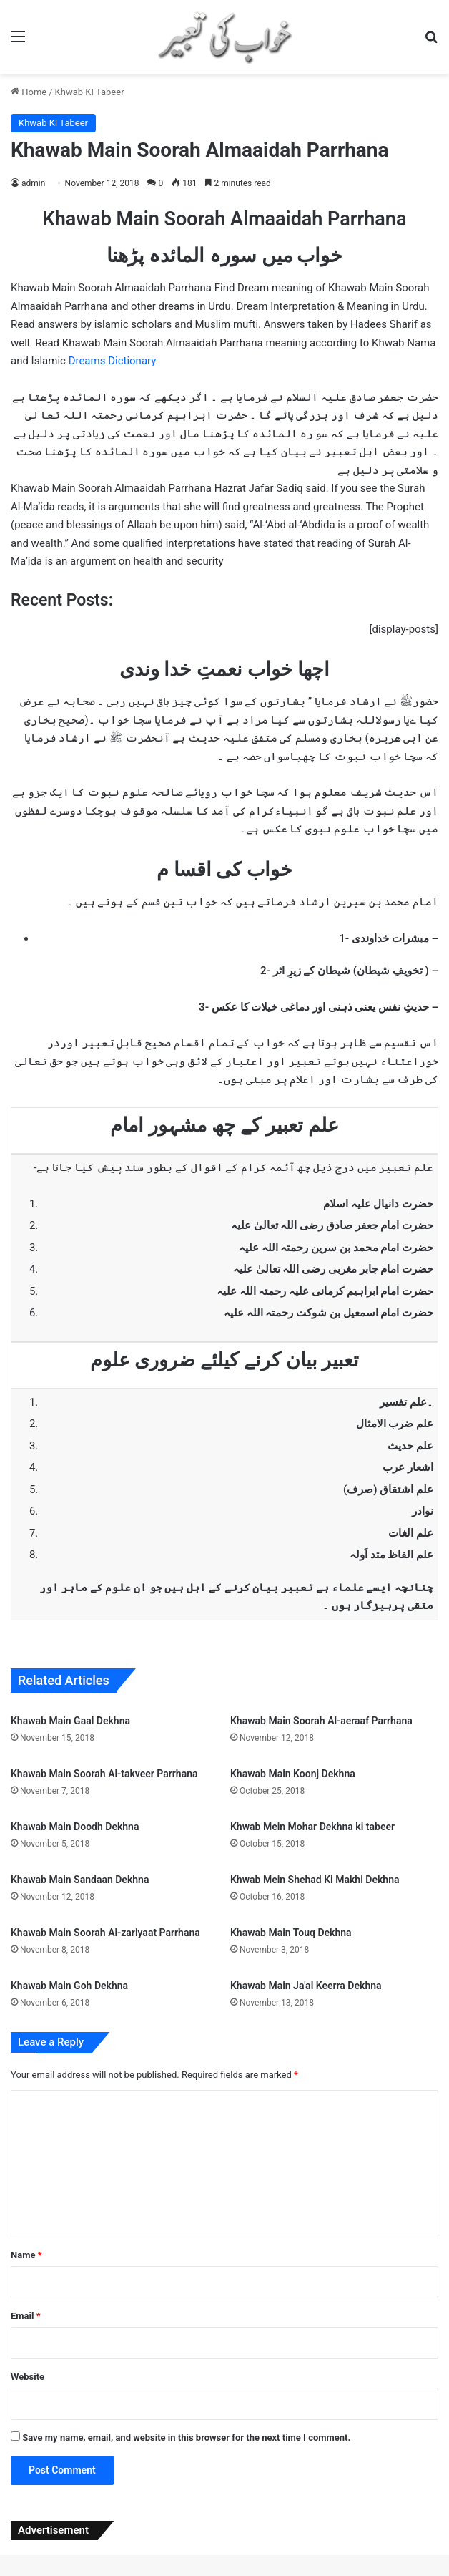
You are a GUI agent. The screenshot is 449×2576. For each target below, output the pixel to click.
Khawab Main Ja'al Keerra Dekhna (306, 1985)
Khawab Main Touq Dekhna (291, 1932)
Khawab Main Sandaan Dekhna (80, 1879)
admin (33, 183)
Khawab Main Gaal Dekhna (70, 1720)
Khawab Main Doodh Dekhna (75, 1826)
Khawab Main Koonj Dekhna (292, 1773)
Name (26, 2255)
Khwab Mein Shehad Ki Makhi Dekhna (314, 1879)
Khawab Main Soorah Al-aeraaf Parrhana (321, 1720)
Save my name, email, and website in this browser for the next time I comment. (186, 2437)
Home (28, 92)
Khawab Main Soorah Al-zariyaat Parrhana (105, 1932)
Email (26, 2315)
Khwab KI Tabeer (89, 92)
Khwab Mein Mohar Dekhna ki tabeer (312, 1826)
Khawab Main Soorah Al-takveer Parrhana (104, 1773)
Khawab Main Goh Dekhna (69, 1985)
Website (27, 2376)
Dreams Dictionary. (114, 360)
